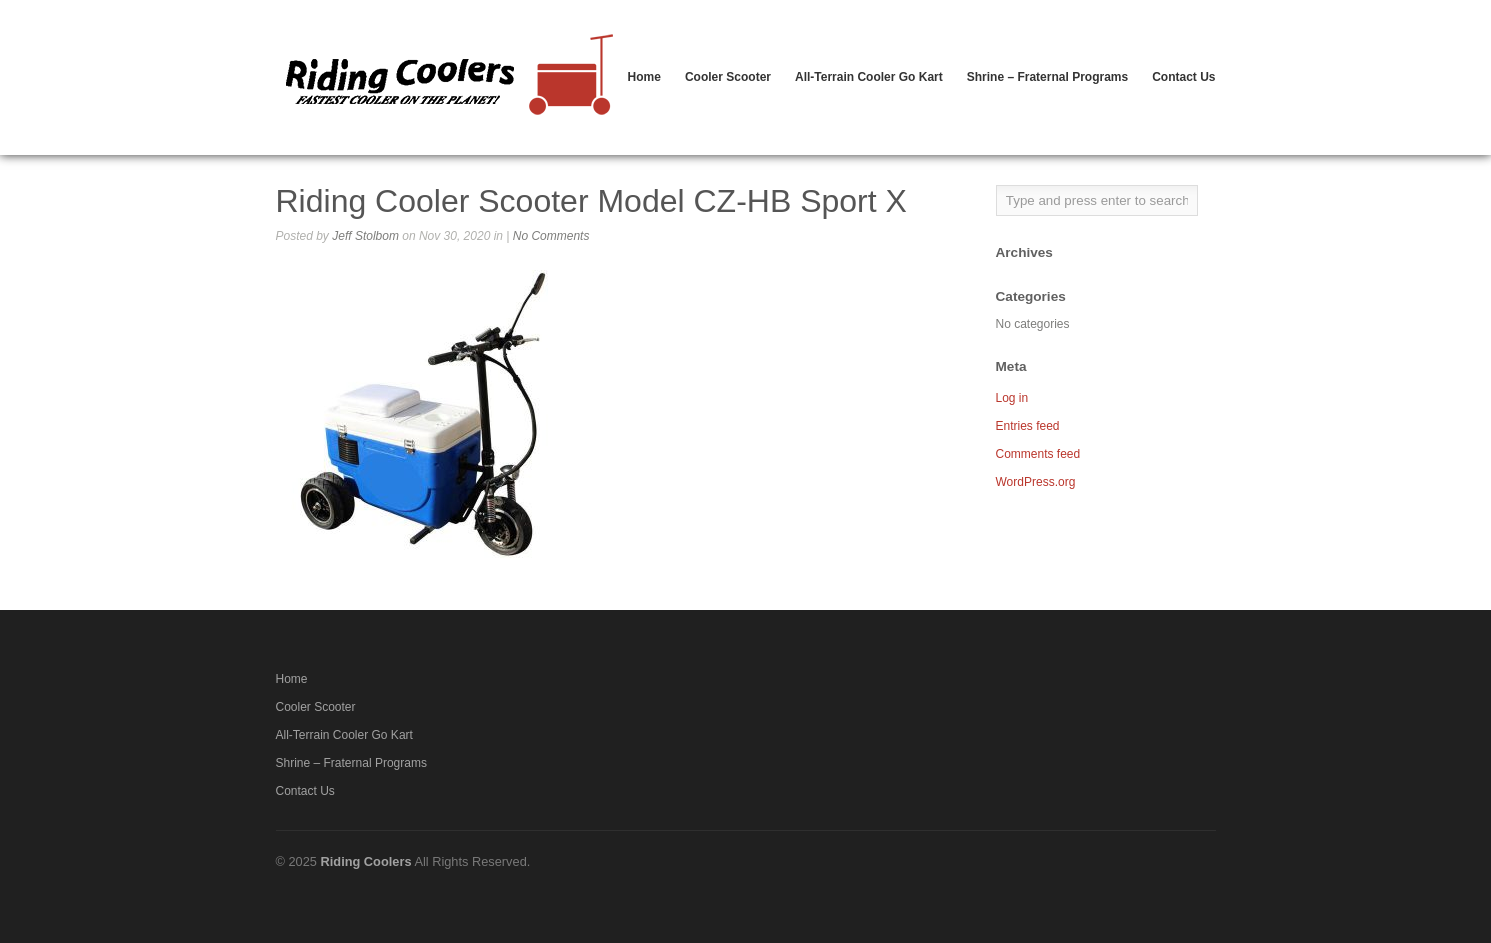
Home (644, 77)
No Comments (551, 236)
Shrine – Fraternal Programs (1047, 77)
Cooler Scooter (728, 77)
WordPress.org (1036, 482)
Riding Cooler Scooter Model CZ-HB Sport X (591, 201)
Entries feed (1028, 426)
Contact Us (1183, 77)
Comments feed (1038, 454)
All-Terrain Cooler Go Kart (869, 77)
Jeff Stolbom (365, 236)
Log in (1012, 398)
